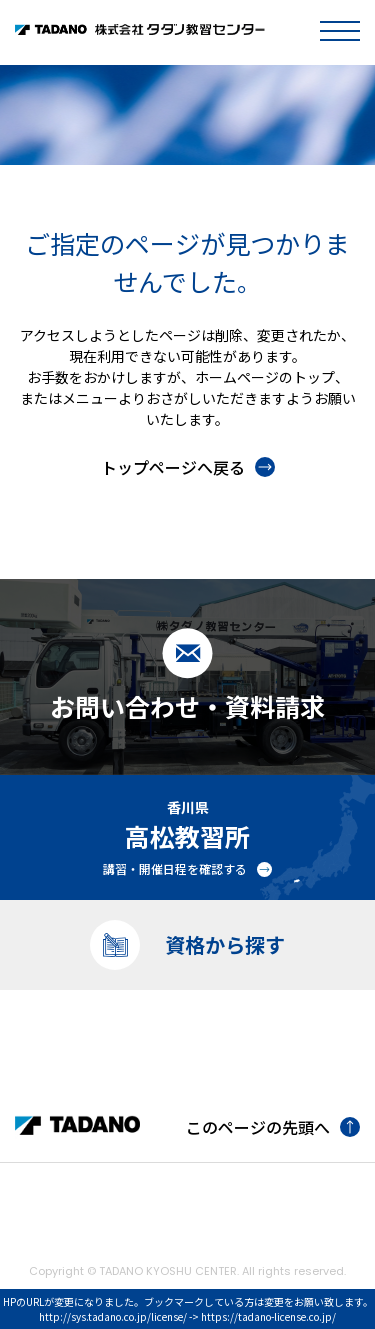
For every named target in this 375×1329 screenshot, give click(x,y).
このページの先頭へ (273, 1127)
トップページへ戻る (188, 467)
